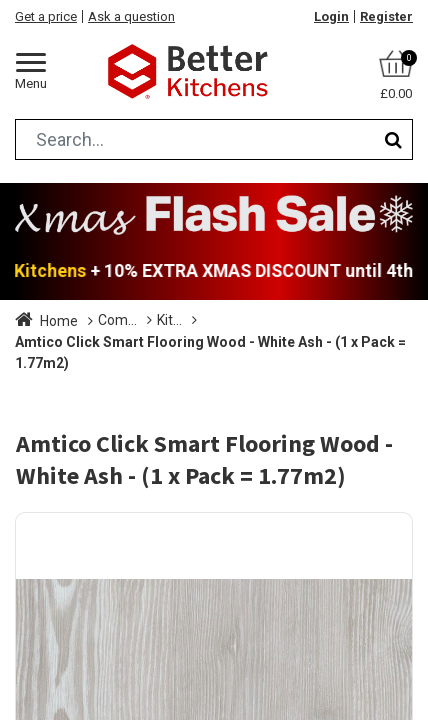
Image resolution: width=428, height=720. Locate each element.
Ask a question (131, 16)
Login (331, 16)
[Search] (393, 139)
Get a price (46, 16)
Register (386, 16)
